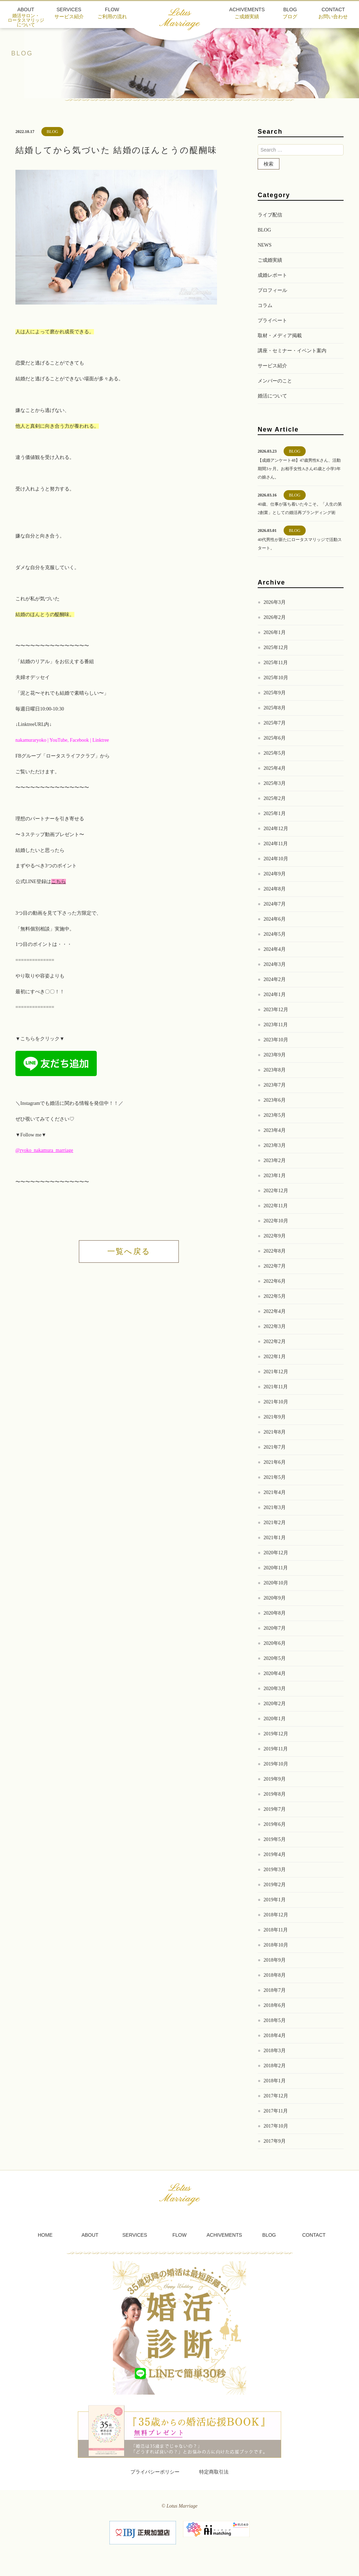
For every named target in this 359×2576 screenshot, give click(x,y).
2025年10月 (276, 677)
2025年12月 (276, 647)
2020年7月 (275, 1628)
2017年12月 (276, 2095)
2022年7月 (275, 1266)
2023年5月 (275, 1115)
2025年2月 (275, 798)
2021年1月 (275, 1537)
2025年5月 (275, 753)
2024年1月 (275, 994)
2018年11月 (276, 1930)
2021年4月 (275, 1492)
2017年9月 (275, 2141)
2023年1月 (275, 1175)
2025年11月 (276, 662)
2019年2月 (275, 1884)
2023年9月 (275, 1054)
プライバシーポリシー (155, 2472)
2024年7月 (275, 904)
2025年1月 (275, 813)
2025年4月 (275, 768)
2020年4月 (275, 1673)
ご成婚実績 (270, 260)
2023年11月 (276, 1024)
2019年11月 (276, 1748)
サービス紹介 (272, 365)
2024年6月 (275, 919)
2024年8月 (275, 889)
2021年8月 (275, 1432)
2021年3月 (275, 1507)
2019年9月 (275, 1779)
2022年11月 (276, 1205)
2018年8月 (275, 1975)
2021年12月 (276, 1371)
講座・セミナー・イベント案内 (292, 350)
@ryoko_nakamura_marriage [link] (44, 1150)
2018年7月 (275, 1990)
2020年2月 (275, 1703)
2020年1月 (275, 1718)
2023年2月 (275, 1160)
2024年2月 (275, 979)
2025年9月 (275, 692)
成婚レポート (272, 275)
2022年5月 (275, 1296)
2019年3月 (275, 1869)
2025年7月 (275, 723)
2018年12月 (276, 1914)
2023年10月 (276, 1039)
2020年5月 (275, 1658)
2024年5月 (275, 934)
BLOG (264, 230)
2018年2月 (275, 2065)
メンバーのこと (275, 380)
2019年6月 (275, 1824)
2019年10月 (276, 1764)
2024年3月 (275, 964)
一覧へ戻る (128, 1251)
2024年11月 (276, 843)
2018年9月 (275, 1960)
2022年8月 (275, 1251)
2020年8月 (275, 1613)
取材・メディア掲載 (280, 335)
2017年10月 (276, 2126)
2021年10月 (276, 1401)
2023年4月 (275, 1130)
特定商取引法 (214, 2472)
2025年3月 (275, 783)
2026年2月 (275, 617)
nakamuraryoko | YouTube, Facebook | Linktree (62, 740)
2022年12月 (276, 1190)
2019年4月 (275, 1854)
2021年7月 (275, 1447)
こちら (58, 881)
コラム (265, 305)
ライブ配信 (270, 215)
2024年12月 (276, 828)
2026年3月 (275, 602)
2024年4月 (275, 949)
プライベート (272, 320)
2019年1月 (275, 1899)
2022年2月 (275, 1341)
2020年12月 (276, 1552)
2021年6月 (275, 1462)
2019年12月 (276, 1733)
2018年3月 (275, 2050)
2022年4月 (275, 1311)
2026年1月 (275, 632)
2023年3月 (275, 1145)
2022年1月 (275, 1356)
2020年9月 (275, 1598)
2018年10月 (276, 1945)
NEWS (265, 245)
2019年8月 (275, 1794)
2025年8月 (275, 707)
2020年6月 (275, 1643)
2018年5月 (275, 2020)
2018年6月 (275, 2005)
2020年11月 (276, 1567)
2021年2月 (275, 1522)
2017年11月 (276, 2111)
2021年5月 (275, 1477)
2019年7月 (275, 1809)
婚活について (272, 396)
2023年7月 (275, 1085)
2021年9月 (275, 1417)
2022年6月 (275, 1281)
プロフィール (272, 290)
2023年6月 (275, 1100)
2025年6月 (275, 738)
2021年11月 (276, 1386)
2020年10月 (276, 1583)
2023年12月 (276, 1009)
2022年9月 (275, 1236)
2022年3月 (275, 1326)
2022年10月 (276, 1220)
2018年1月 (275, 2080)
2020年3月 (275, 1688)
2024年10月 (276, 858)
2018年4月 (275, 2035)
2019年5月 (275, 1839)
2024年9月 (275, 873)
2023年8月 (275, 1070)
